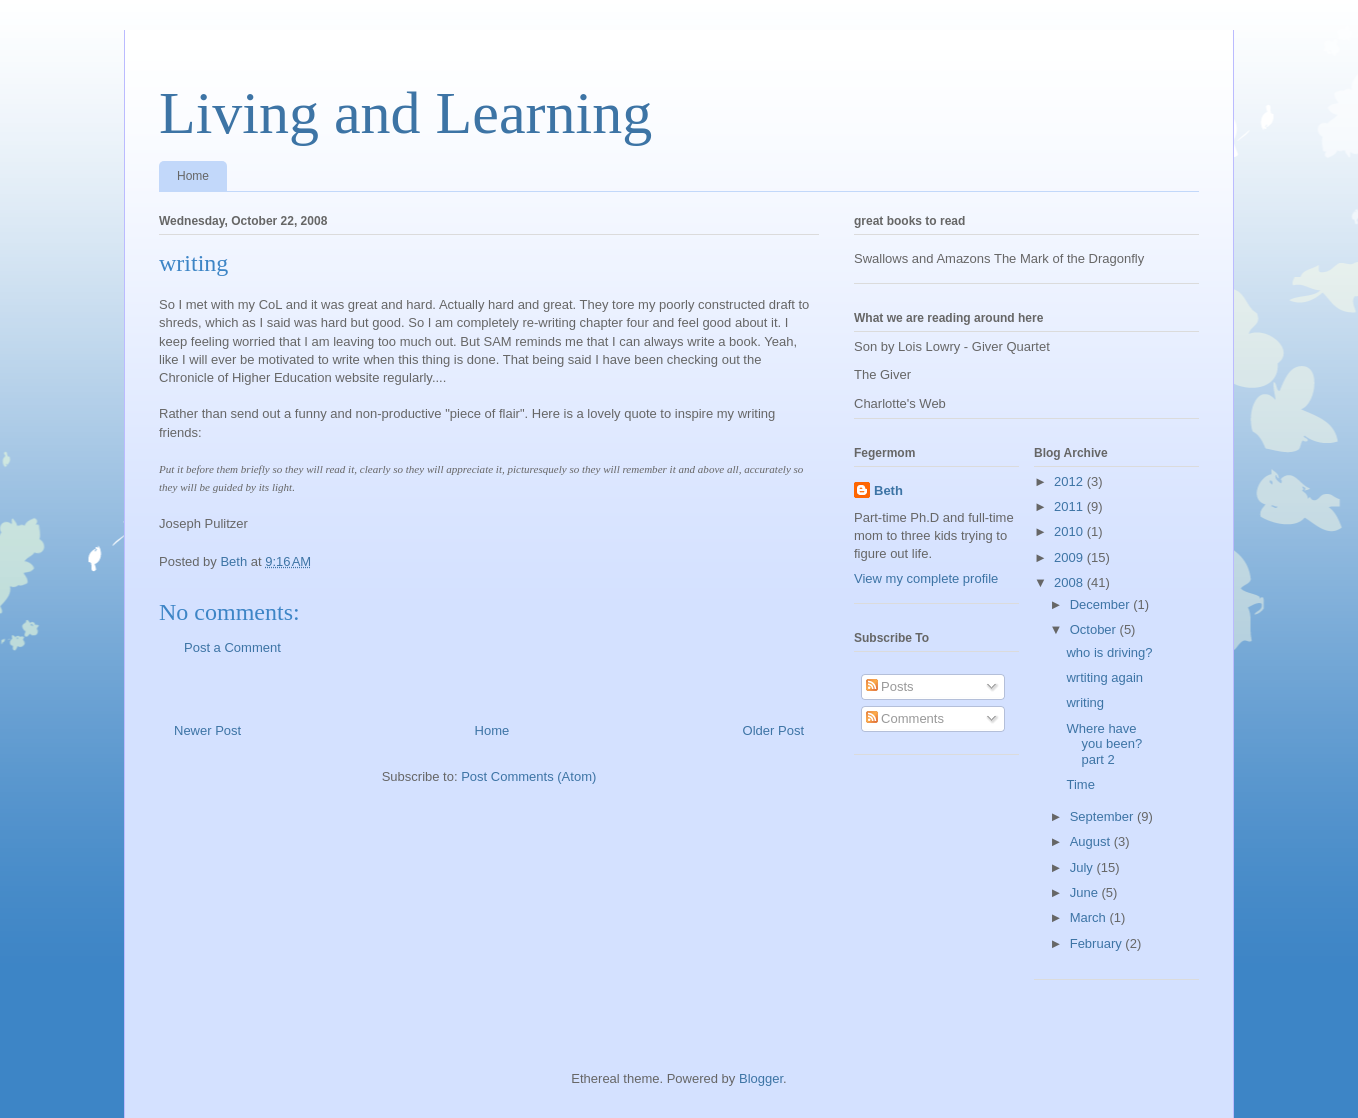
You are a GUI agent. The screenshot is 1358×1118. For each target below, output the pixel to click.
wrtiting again (1104, 677)
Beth (888, 490)
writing (1085, 702)
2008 (1070, 582)
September (1103, 816)
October (1095, 629)
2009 (1070, 557)
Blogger (761, 1078)
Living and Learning (405, 113)
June (1086, 892)
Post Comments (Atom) (528, 776)
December (1102, 604)
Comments (905, 718)
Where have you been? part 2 (1104, 744)
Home (193, 176)
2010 (1070, 531)
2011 (1070, 506)
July (1083, 867)
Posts (890, 686)
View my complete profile (926, 578)
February (1098, 943)
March (1090, 917)
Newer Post (207, 730)
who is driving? (1109, 652)
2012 (1070, 481)
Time (1080, 784)
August (1092, 841)
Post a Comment (232, 647)
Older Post (773, 730)
